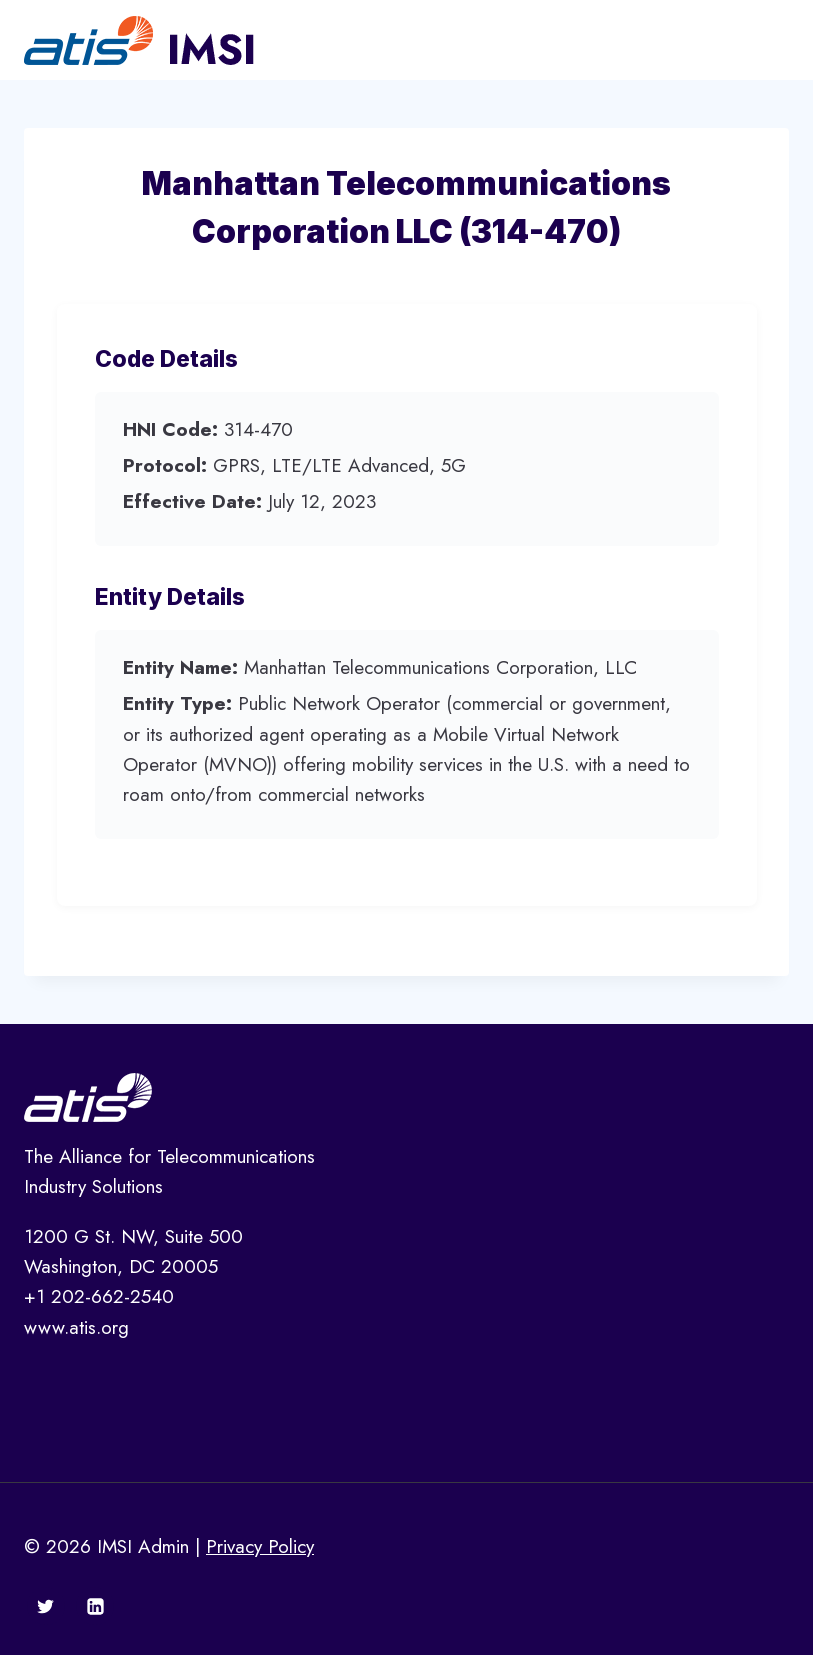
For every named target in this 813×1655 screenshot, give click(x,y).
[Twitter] (46, 1606)
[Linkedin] (95, 1606)
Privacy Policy (260, 1546)
